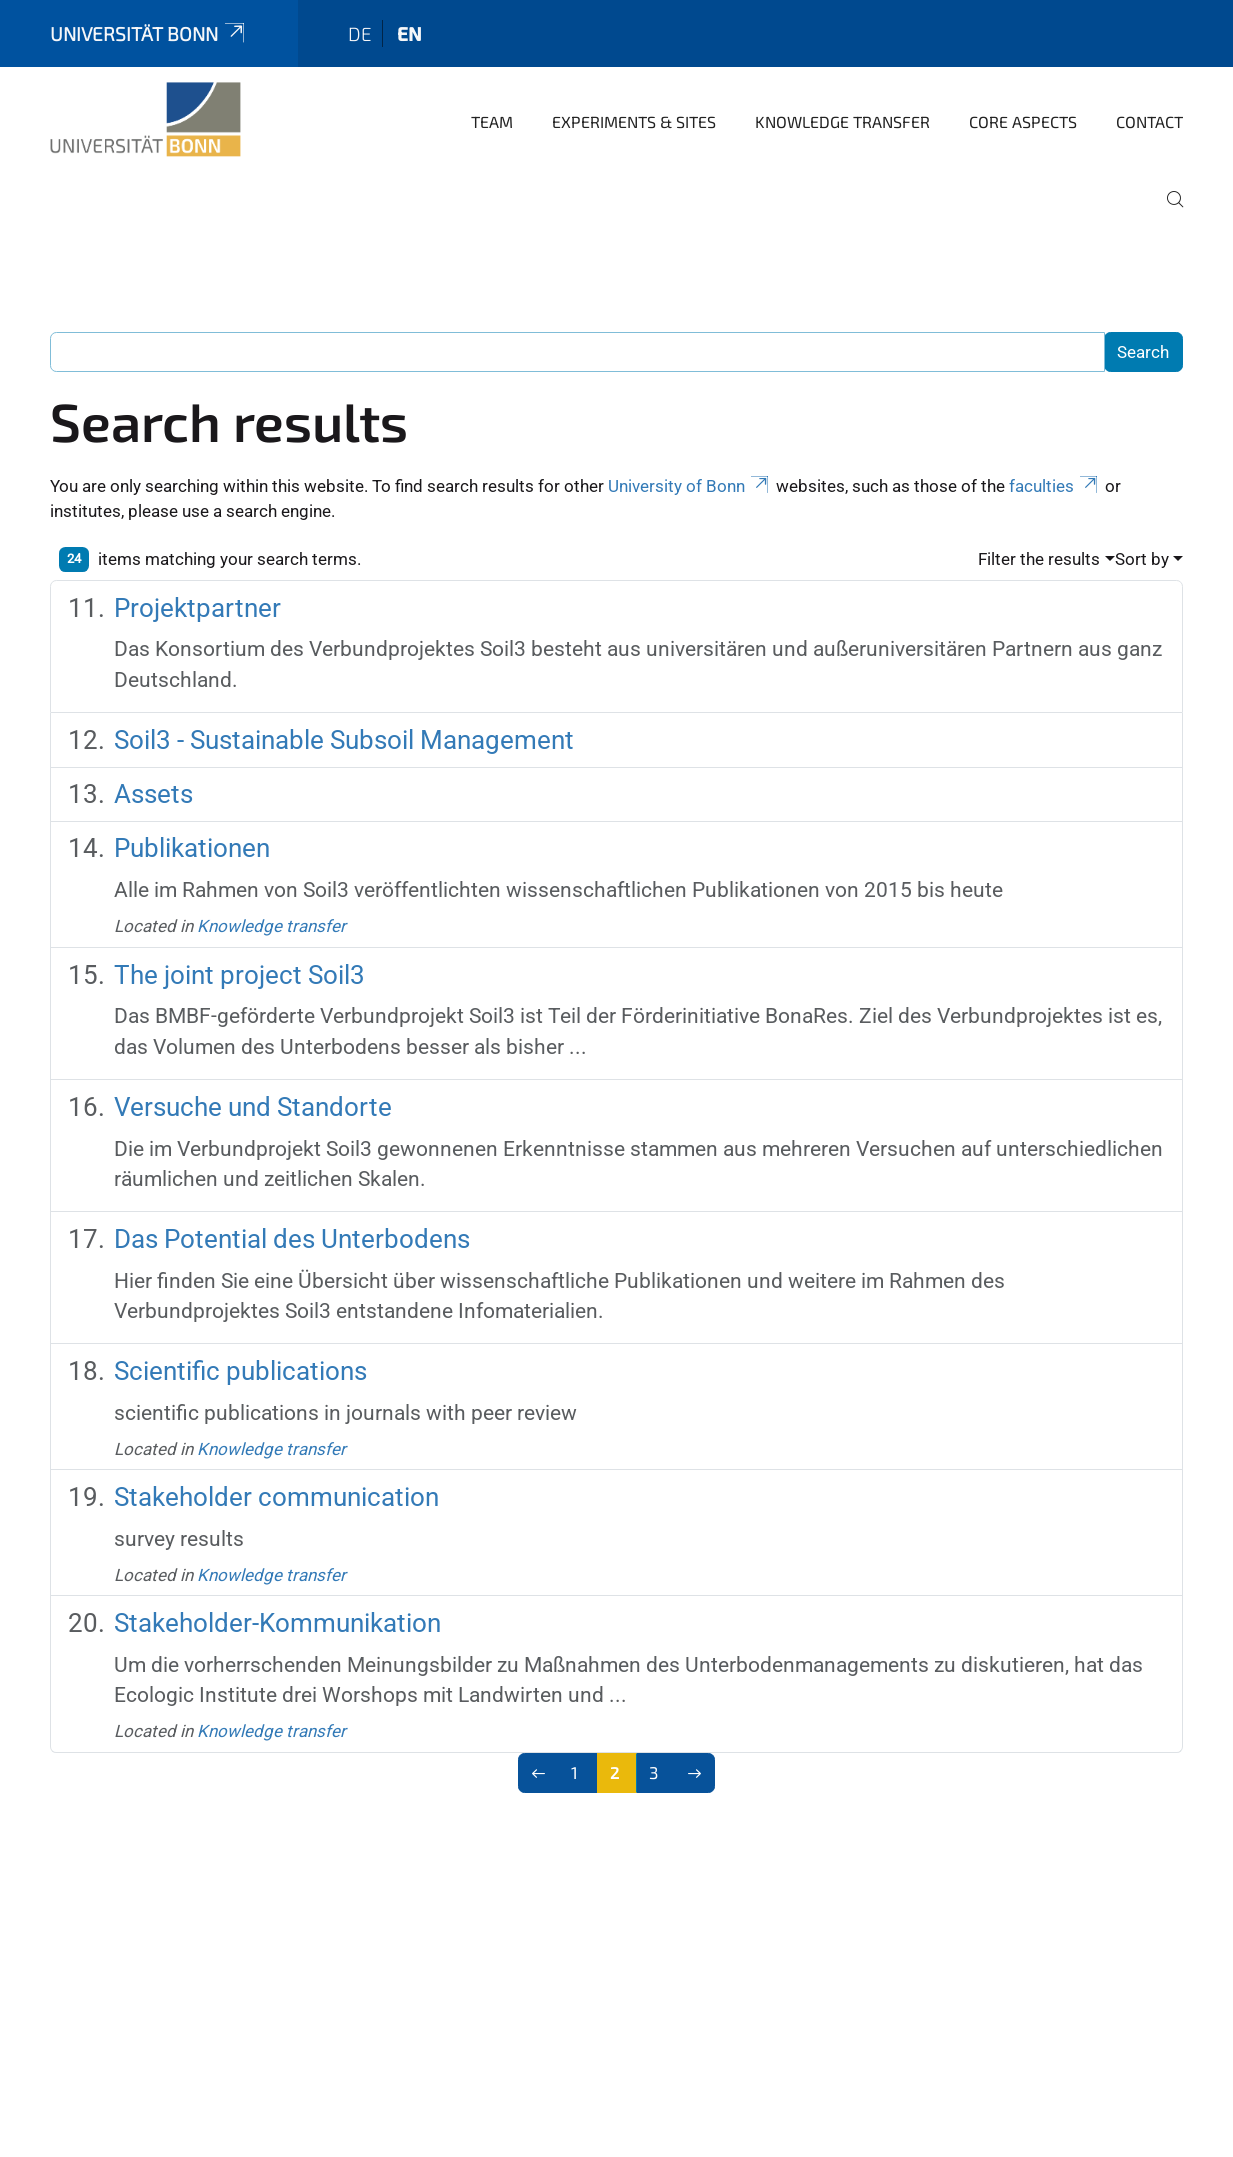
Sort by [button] (1142, 559)
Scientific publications (240, 1371)
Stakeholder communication (276, 1497)
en (409, 33)
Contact (1149, 121)
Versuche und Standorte (253, 1107)
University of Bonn (690, 486)
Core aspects (1023, 121)
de (360, 33)
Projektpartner (197, 608)
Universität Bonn (149, 33)
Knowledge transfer (842, 121)
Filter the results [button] (1039, 559)
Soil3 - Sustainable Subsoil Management (344, 740)
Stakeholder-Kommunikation (277, 1623)
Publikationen (192, 848)
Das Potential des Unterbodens (292, 1239)
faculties (1055, 486)
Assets (153, 794)
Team (492, 121)
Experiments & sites (634, 121)
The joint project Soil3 (239, 975)
